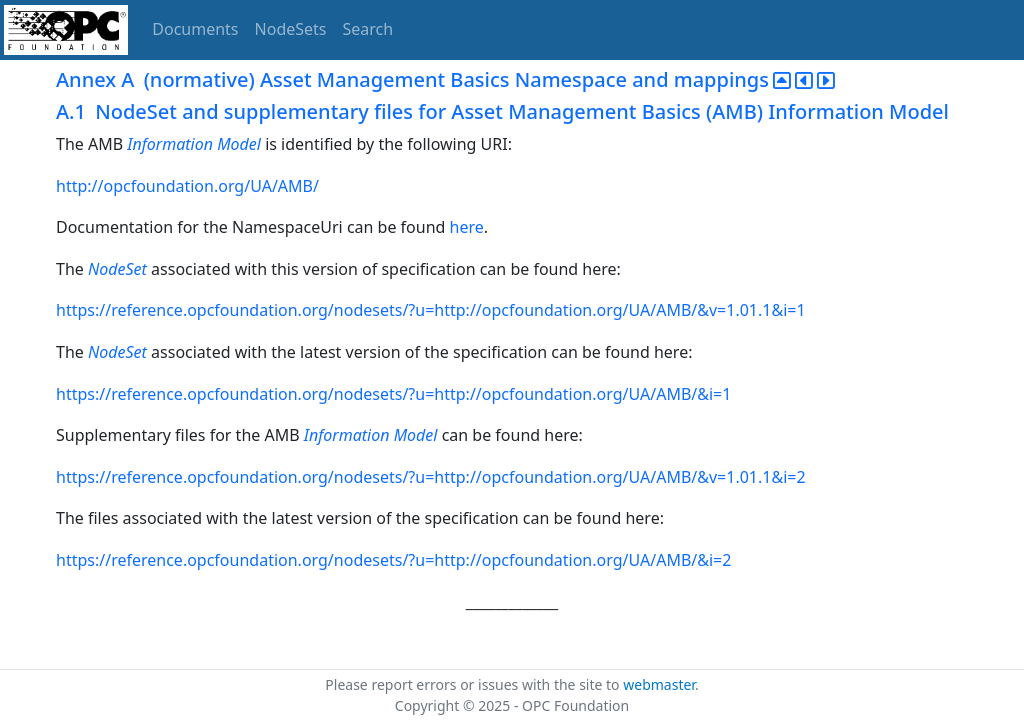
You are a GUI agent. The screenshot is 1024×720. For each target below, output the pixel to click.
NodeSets (291, 29)
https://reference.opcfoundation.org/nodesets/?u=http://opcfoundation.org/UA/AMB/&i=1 (393, 394)
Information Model (194, 144)
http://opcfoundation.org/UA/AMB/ (187, 186)
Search (368, 29)
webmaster (659, 684)
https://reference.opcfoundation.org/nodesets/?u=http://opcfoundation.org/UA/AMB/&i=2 (393, 560)
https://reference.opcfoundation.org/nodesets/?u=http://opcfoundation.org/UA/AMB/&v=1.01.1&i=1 (431, 310)
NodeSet (117, 269)
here (467, 227)
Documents (195, 29)
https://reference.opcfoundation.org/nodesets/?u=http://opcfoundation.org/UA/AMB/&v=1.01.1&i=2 (431, 477)
